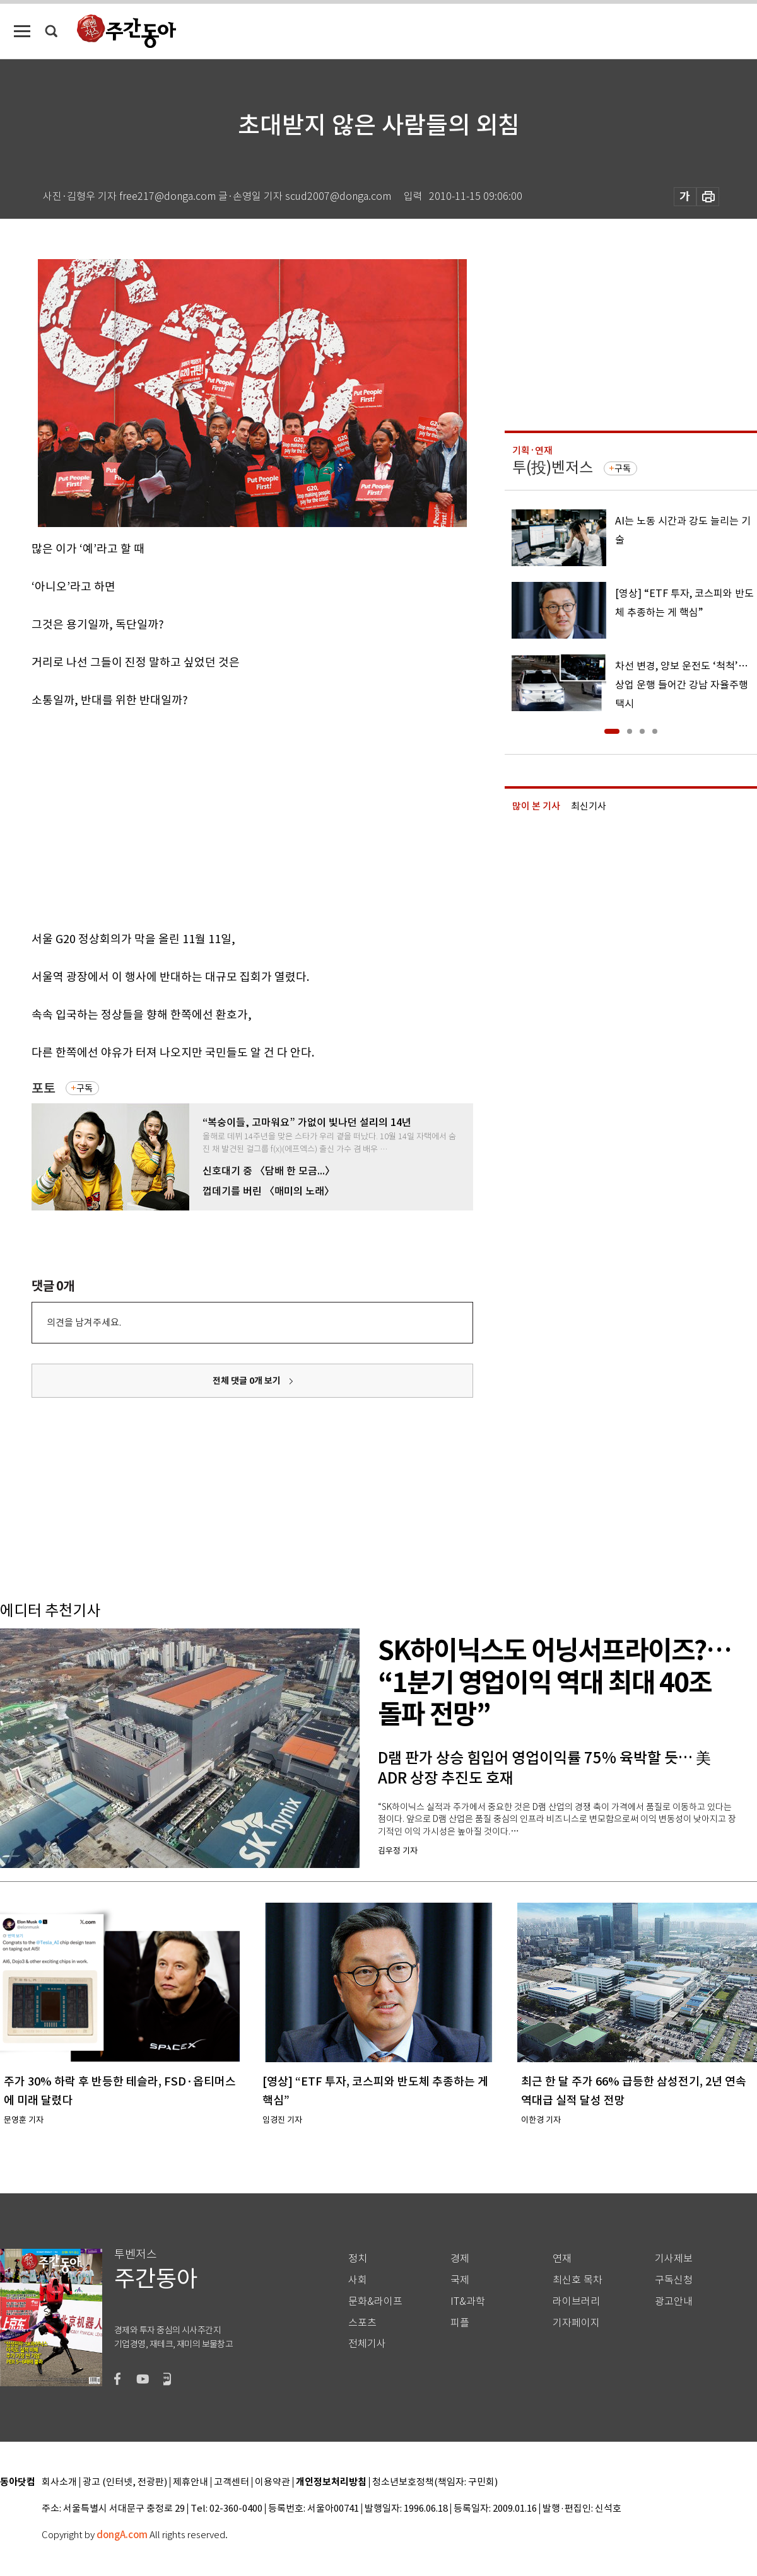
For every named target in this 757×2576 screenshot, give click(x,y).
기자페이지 (576, 2323)
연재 (562, 2259)
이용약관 (272, 2482)
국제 (459, 2280)
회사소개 (59, 2482)
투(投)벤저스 (552, 467)
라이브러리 (576, 2301)
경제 (459, 2259)
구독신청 (674, 2280)
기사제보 (674, 2259)
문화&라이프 (375, 2301)
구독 (84, 1088)
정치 (357, 2259)
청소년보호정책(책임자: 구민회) (435, 2482)
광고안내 (674, 2301)
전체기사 (367, 2344)
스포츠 (362, 2323)
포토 (44, 1088)
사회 (357, 2280)
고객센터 (231, 2482)
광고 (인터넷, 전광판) (125, 2482)
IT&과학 (467, 2301)
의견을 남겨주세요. (84, 1322)
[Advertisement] (185, 817)
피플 (459, 2323)
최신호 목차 (577, 2280)
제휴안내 (190, 2482)
